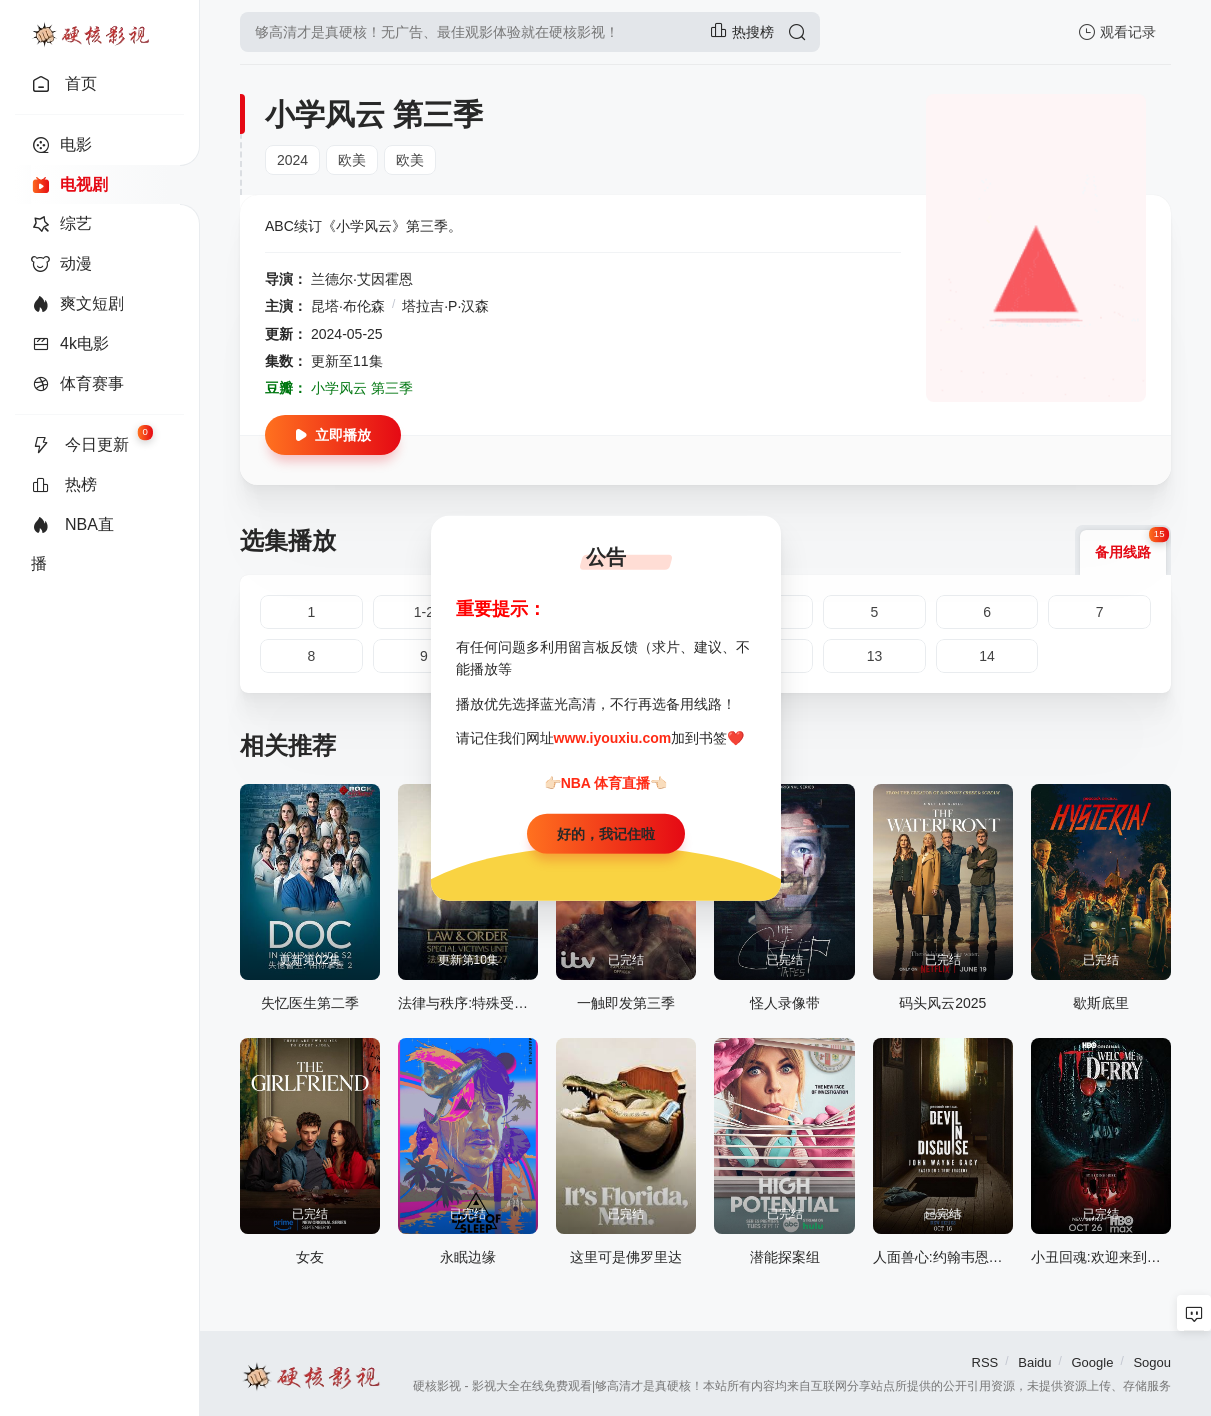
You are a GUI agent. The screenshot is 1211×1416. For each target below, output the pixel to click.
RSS (985, 1362)
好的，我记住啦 (606, 834)
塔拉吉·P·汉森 (445, 306)
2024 (292, 160)
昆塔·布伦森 (348, 306)
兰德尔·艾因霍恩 (362, 279)
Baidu (1034, 1362)
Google (1092, 1362)
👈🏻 (658, 782)
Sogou (1152, 1362)
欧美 (352, 160)
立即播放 (333, 435)
